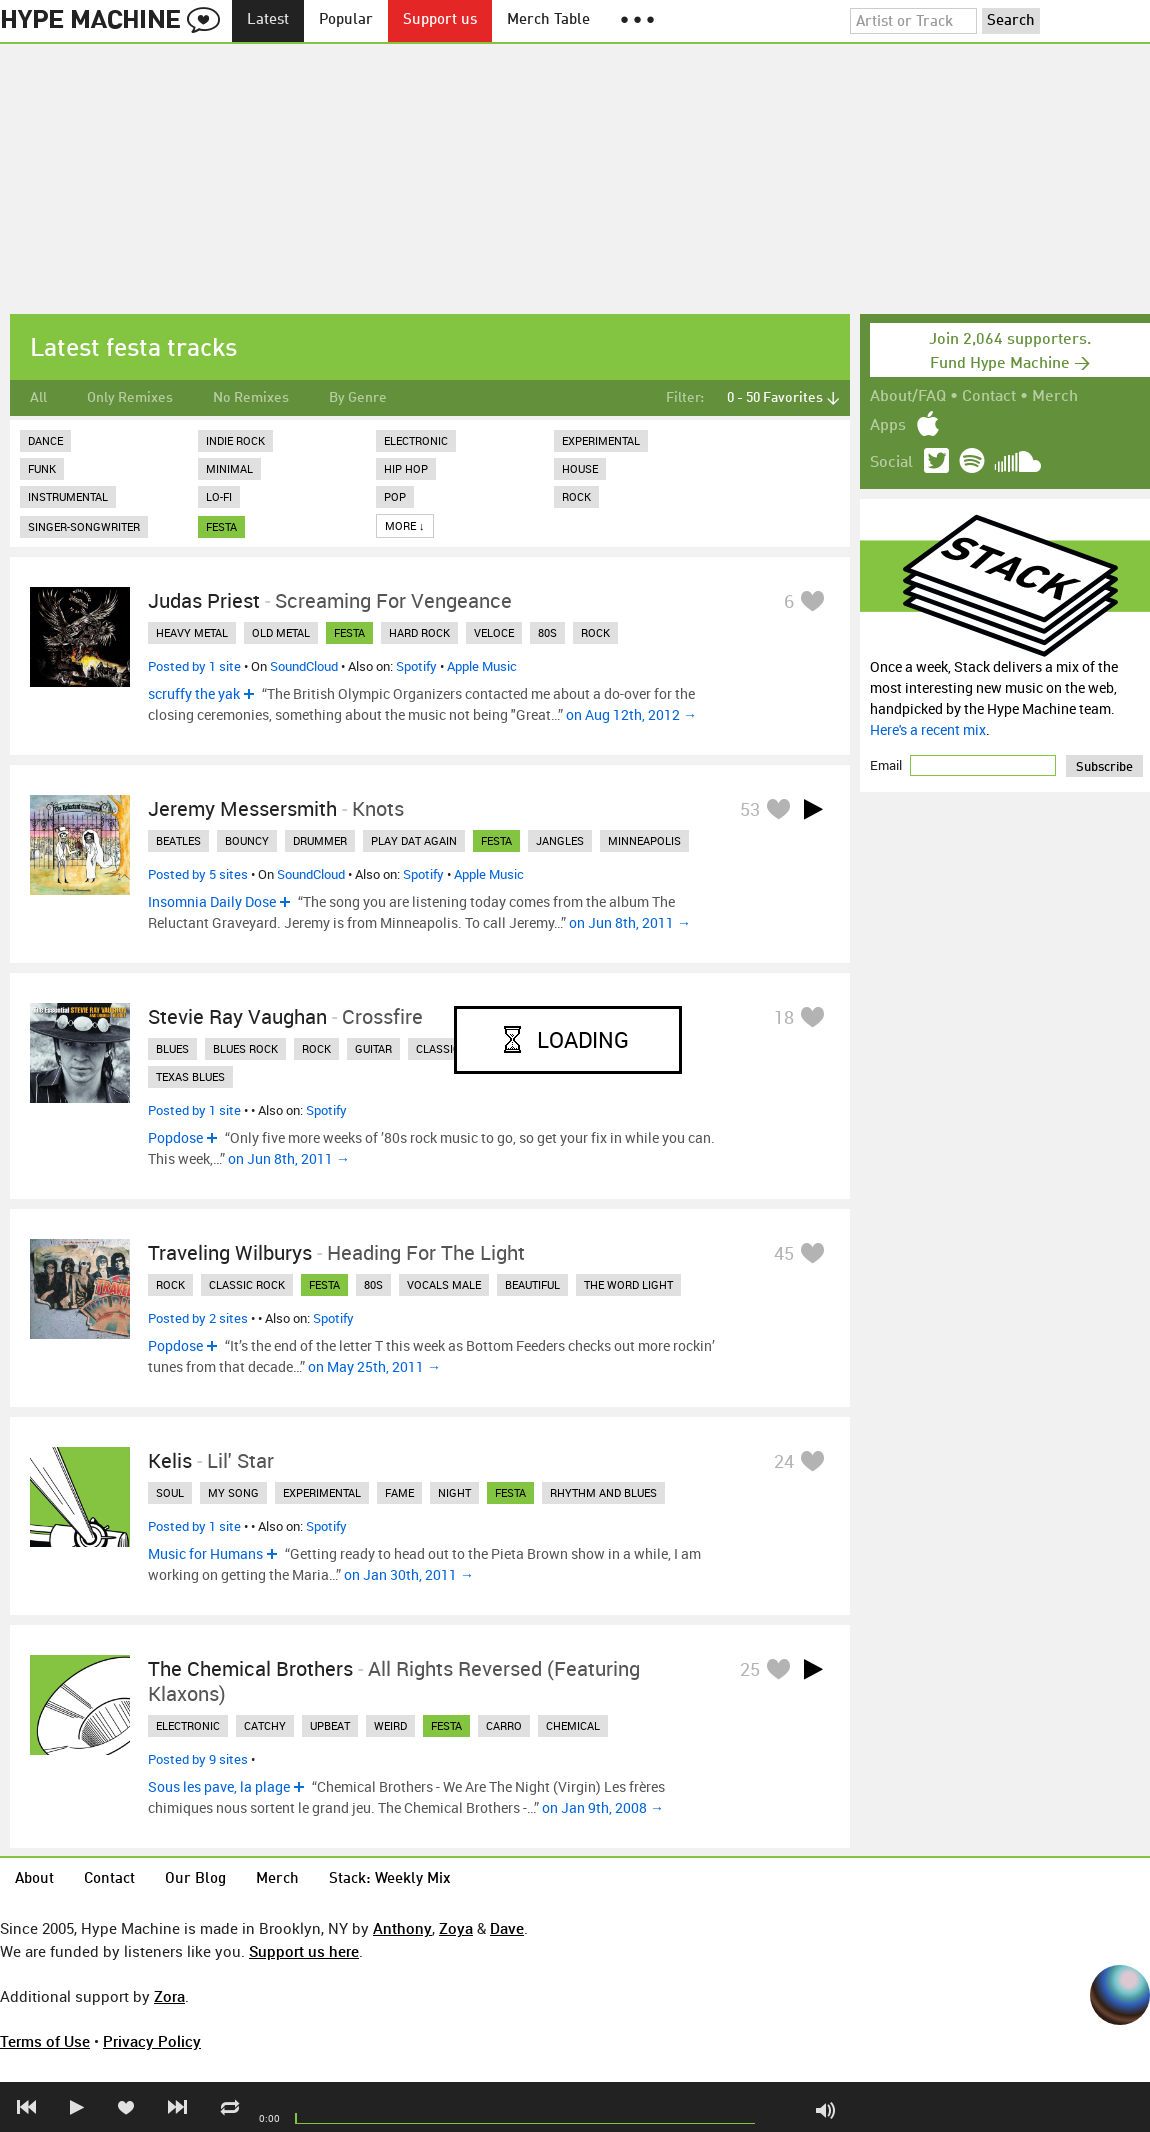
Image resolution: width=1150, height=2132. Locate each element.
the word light (628, 1284)
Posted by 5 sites (198, 874)
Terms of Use (45, 2041)
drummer (320, 840)
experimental (322, 1492)
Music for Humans (205, 1553)
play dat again (414, 840)
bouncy (247, 840)
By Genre (358, 398)
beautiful (532, 1284)
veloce (494, 632)
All (38, 398)
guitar (373, 1048)
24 (784, 1461)
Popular (346, 20)
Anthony (402, 1928)
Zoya (456, 1928)
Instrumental (68, 496)
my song (233, 1492)
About (34, 1879)
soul (170, 1492)
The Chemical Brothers (250, 1668)
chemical (573, 1725)
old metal (281, 632)
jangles (560, 840)
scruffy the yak (194, 693)
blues (172, 1048)
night (454, 1492)
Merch (1055, 397)
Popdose (175, 1137)
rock (595, 632)
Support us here (304, 1951)
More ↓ (405, 525)
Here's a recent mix (928, 729)
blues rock (245, 1048)
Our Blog (195, 1879)
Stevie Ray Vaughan (237, 1016)
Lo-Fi (219, 496)
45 (784, 1253)
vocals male (444, 1284)
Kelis (170, 1460)
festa (221, 526)
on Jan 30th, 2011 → (409, 1574)
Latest (268, 20)
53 (750, 809)
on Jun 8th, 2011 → (630, 922)
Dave (507, 1928)
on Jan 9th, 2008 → (603, 1807)
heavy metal (192, 632)
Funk (42, 468)
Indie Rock (235, 440)
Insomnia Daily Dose (212, 901)
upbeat (330, 1725)
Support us (440, 20)
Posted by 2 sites (198, 1318)
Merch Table (548, 20)
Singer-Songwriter (84, 526)
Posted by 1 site (194, 666)
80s (547, 632)
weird (390, 1725)
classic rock (247, 1284)
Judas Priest (204, 600)
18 (784, 1017)
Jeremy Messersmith (242, 808)
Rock (576, 496)
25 (750, 1669)
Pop (395, 496)
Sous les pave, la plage (219, 1786)
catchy (265, 1725)
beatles (178, 840)
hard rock (419, 632)
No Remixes (251, 398)
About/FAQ (908, 397)
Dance (45, 440)
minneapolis (644, 840)
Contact (989, 397)
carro (504, 1725)
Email (887, 765)
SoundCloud (304, 666)
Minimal (229, 468)
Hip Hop (406, 468)
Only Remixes (130, 398)
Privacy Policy (152, 2041)
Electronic (416, 440)
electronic (188, 1725)
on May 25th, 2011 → (374, 1366)
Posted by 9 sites (198, 1759)
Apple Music (482, 666)
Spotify (416, 666)
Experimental (601, 440)
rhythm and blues (603, 1492)
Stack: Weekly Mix (390, 1879)
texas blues (190, 1076)
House (580, 468)
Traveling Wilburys (230, 1252)
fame (399, 1492)
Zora (169, 1996)
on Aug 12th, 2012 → (631, 714)
